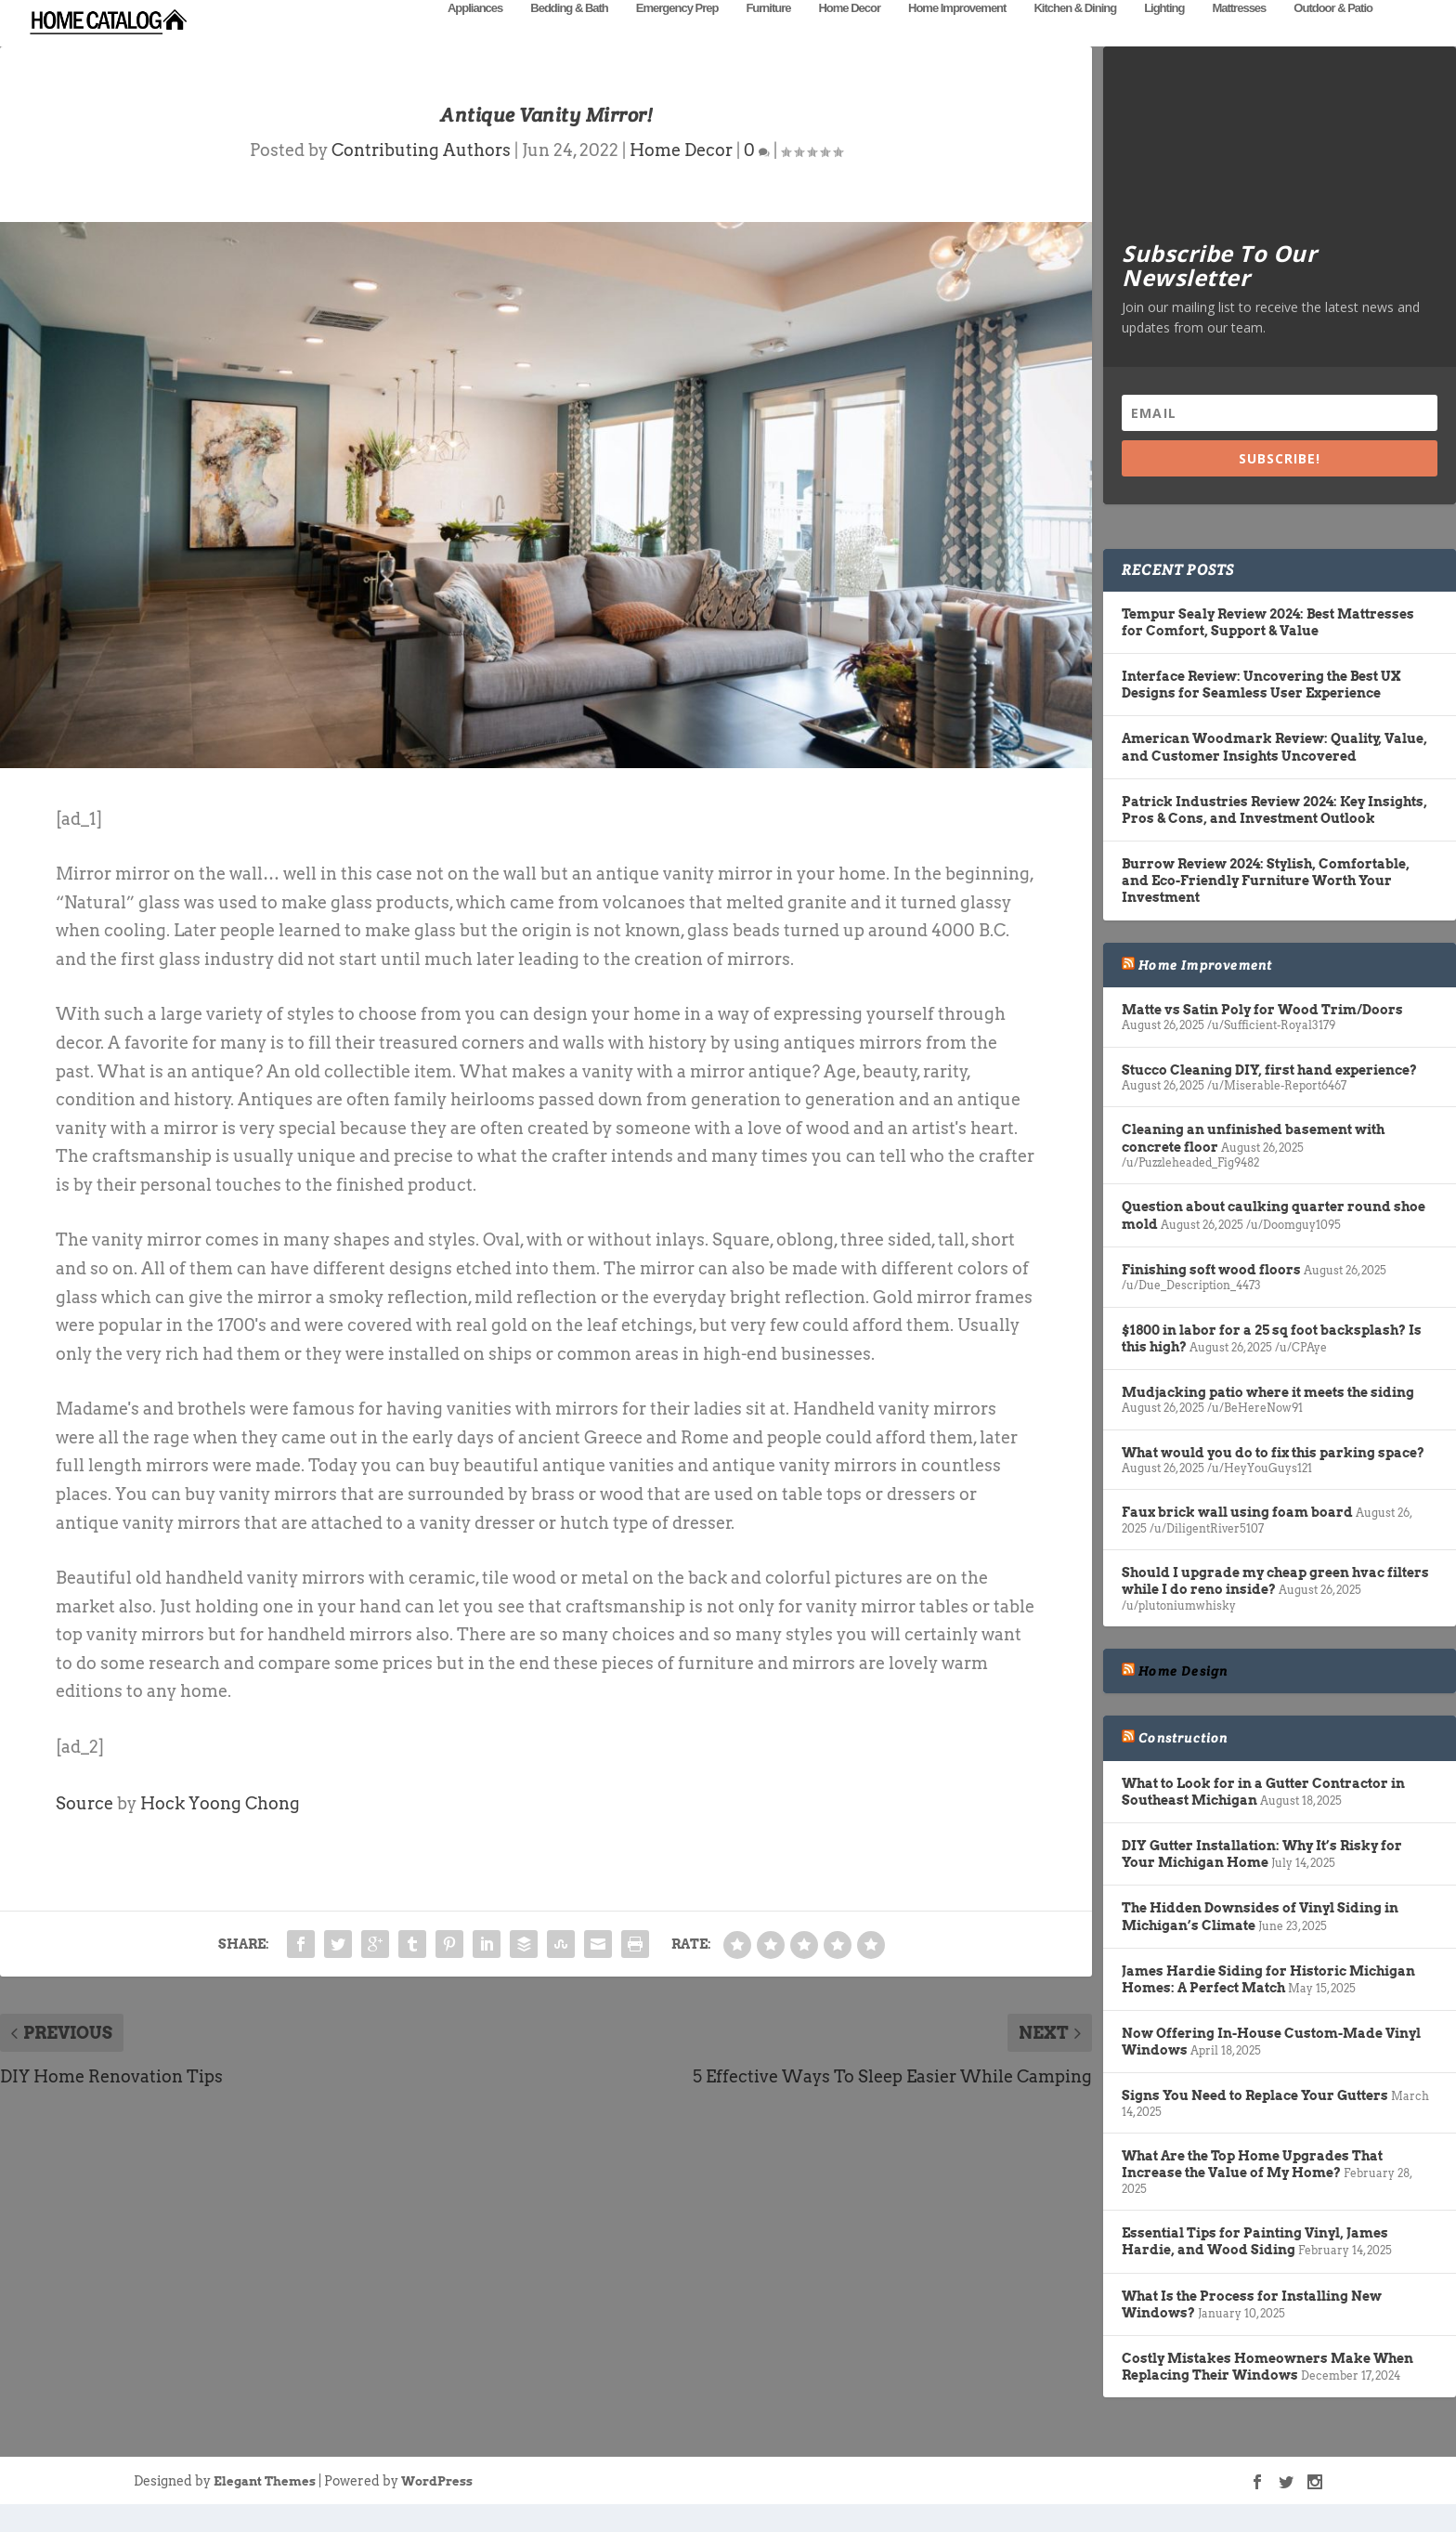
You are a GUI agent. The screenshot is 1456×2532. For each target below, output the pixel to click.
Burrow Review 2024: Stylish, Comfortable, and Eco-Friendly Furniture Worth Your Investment (1266, 908)
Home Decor (849, 35)
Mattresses (1239, 35)
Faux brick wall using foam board (1237, 1540)
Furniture (768, 35)
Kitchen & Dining (1075, 35)
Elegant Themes (265, 2509)
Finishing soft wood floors (1211, 1297)
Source (84, 1831)
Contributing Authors (421, 178)
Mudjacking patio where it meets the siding (1268, 1420)
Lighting (1164, 35)
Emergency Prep (677, 35)
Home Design (1183, 1698)
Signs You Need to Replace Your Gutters (1255, 2123)
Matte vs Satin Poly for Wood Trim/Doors (1262, 1037)
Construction (1183, 1765)
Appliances (475, 35)
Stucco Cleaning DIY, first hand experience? (1269, 1097)
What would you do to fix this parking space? (1273, 1480)
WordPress (437, 2509)
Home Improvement (957, 35)
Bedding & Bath (569, 35)
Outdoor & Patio (1333, 35)
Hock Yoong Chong (220, 1831)
